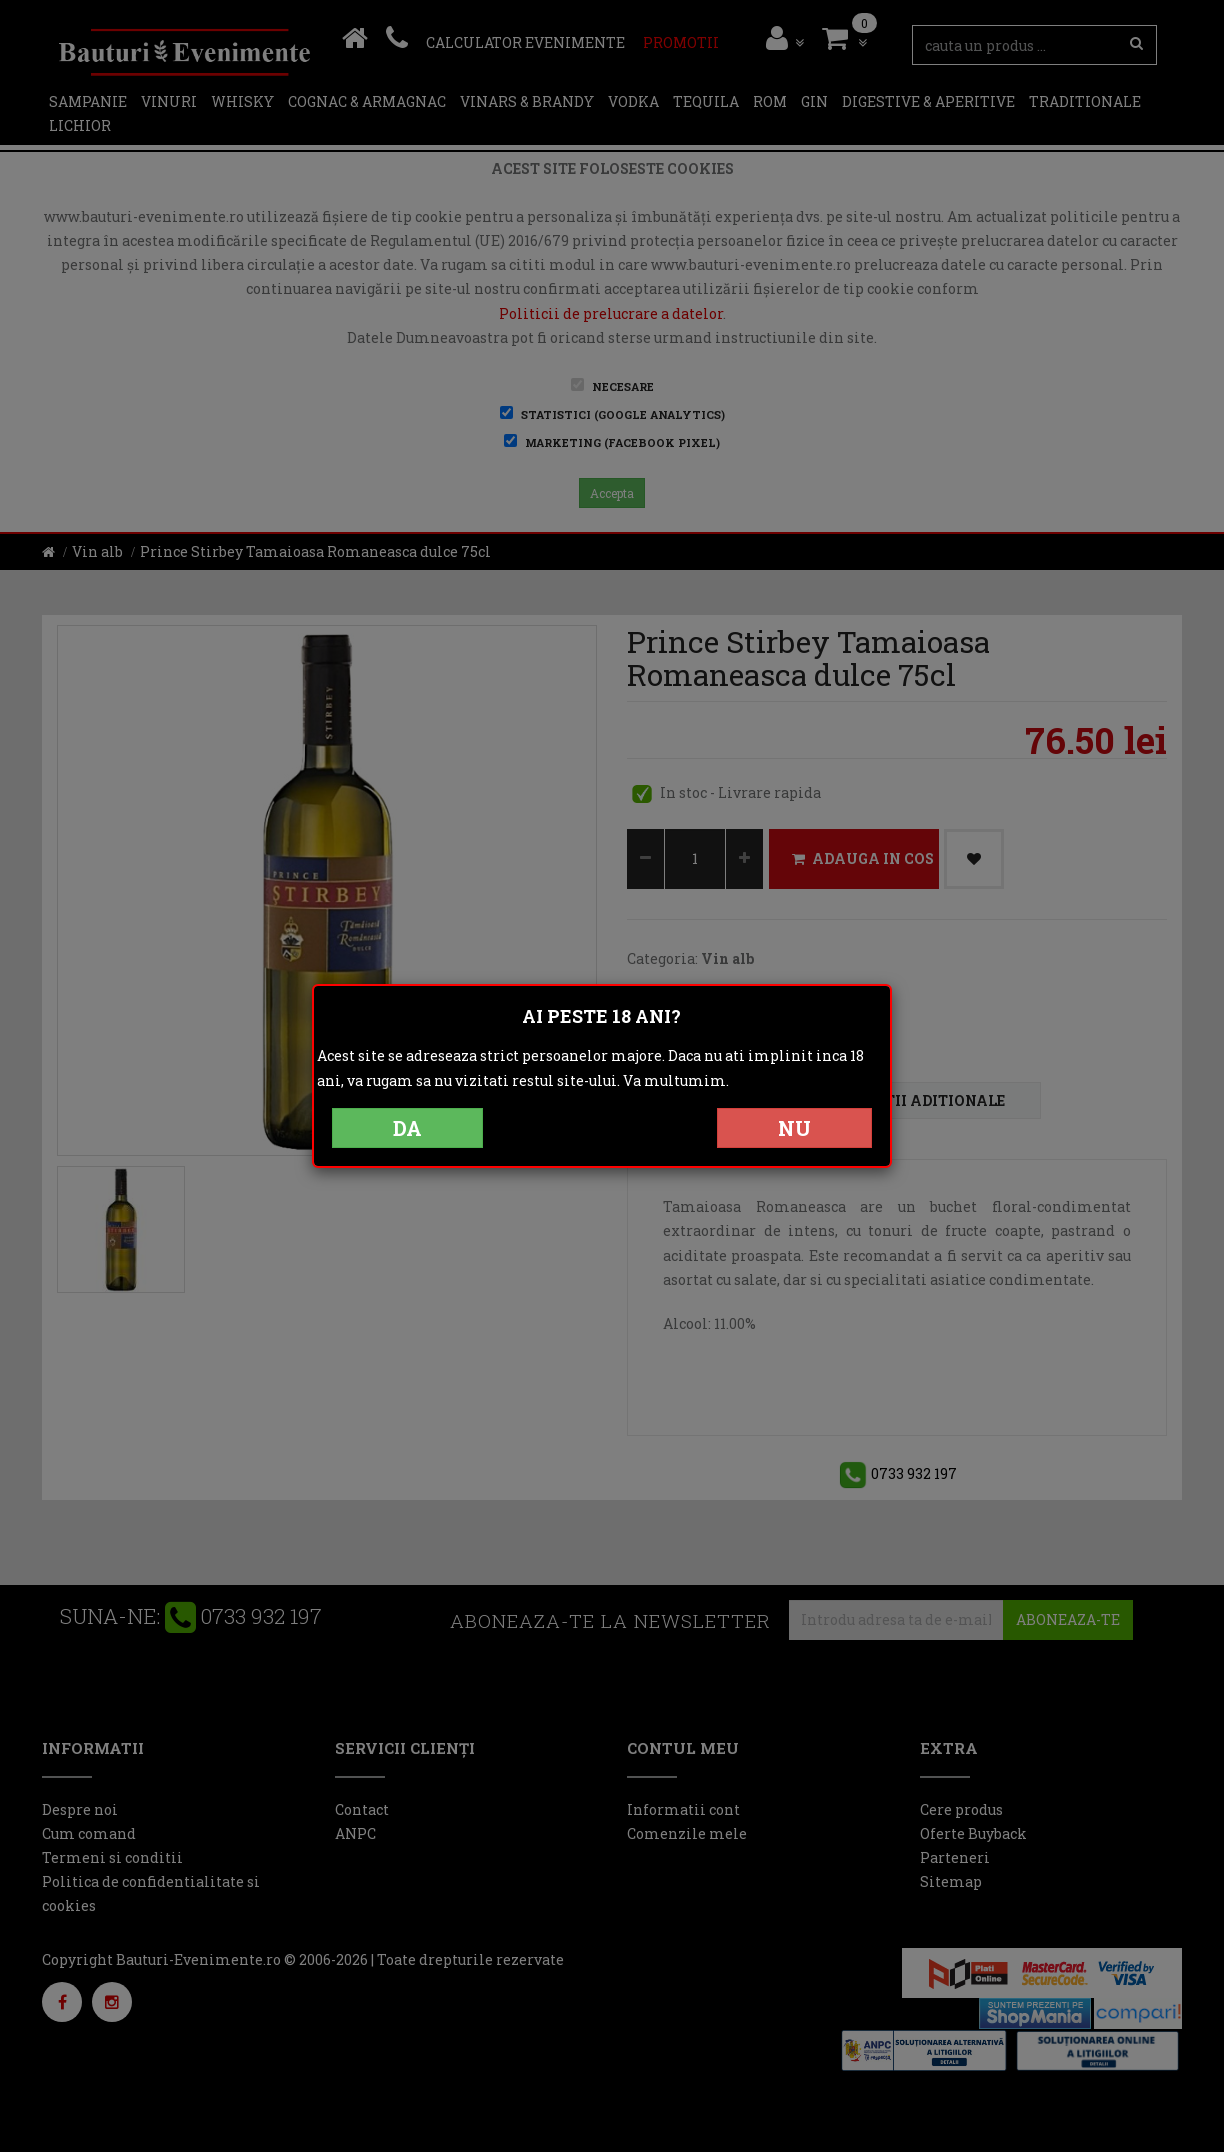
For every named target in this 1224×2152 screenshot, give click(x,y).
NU (794, 1128)
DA (407, 1128)
